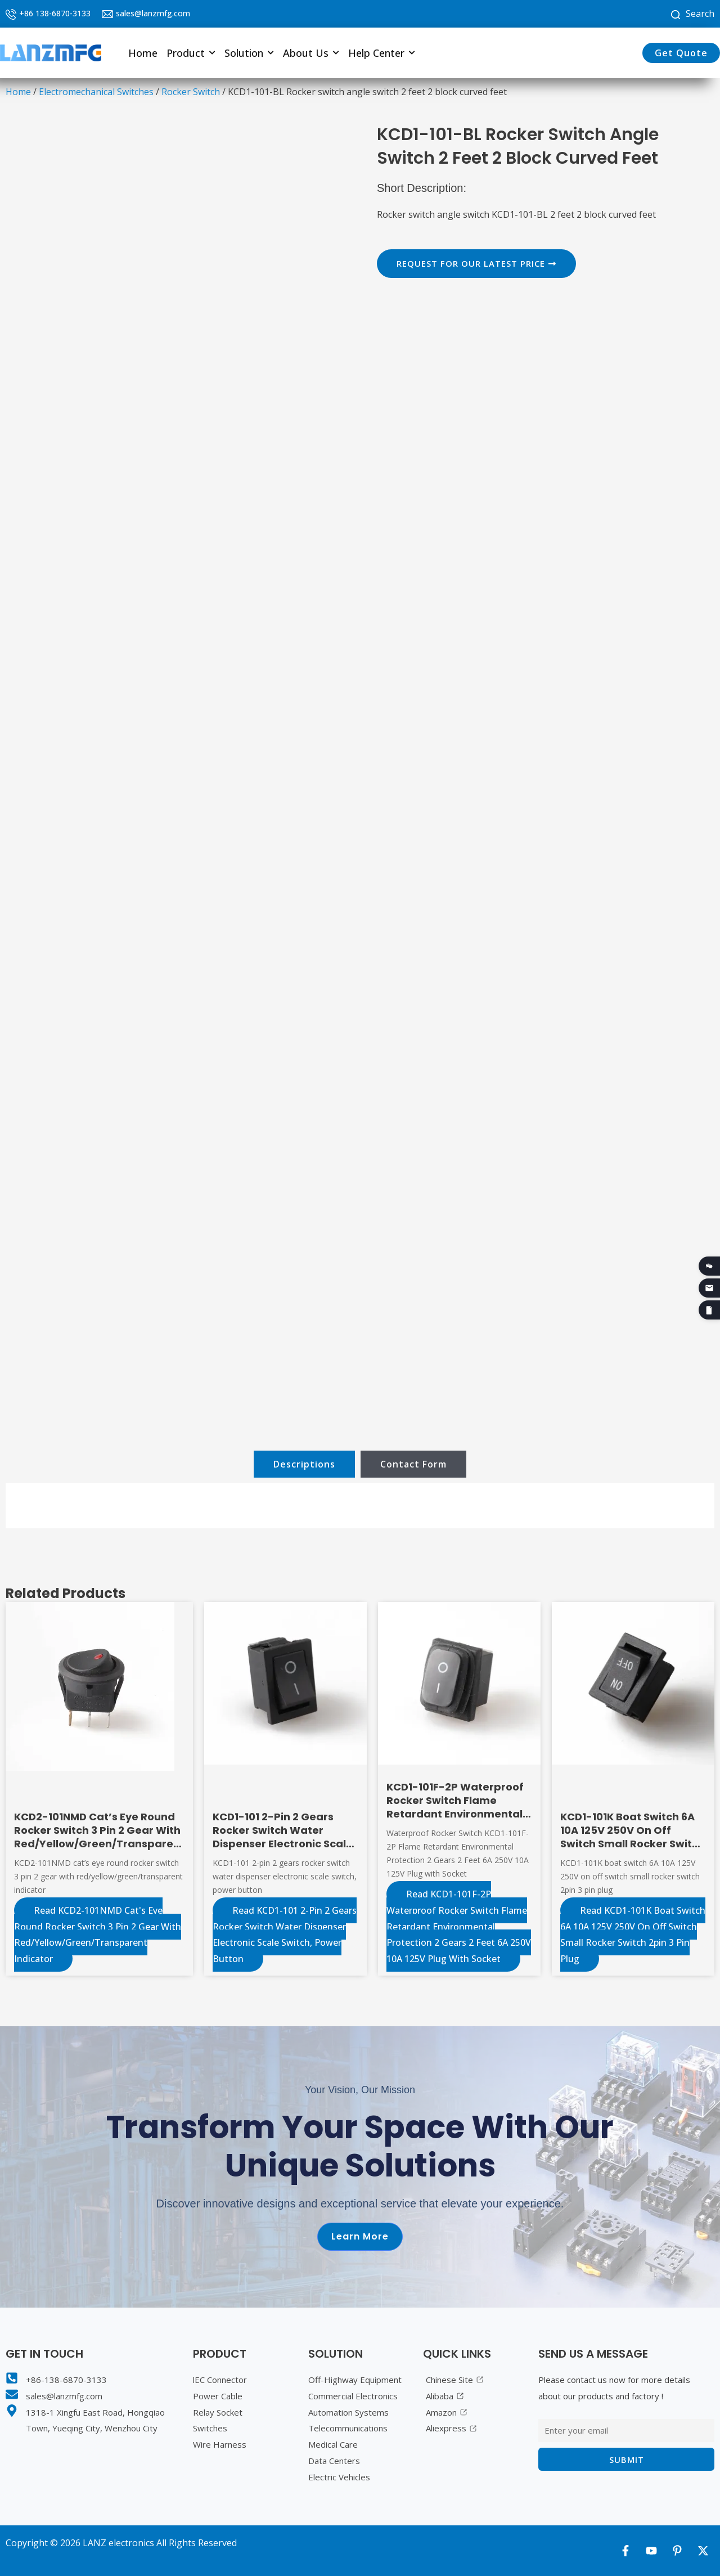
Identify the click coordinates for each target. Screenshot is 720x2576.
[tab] (304, 1464)
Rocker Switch (190, 92)
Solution (249, 53)
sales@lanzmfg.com (153, 13)
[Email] (709, 1288)
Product (190, 53)
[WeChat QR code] (709, 1266)
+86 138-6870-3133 (55, 13)
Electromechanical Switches (96, 92)
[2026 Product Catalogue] (709, 1310)
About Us (311, 53)
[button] (191, 53)
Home (143, 53)
